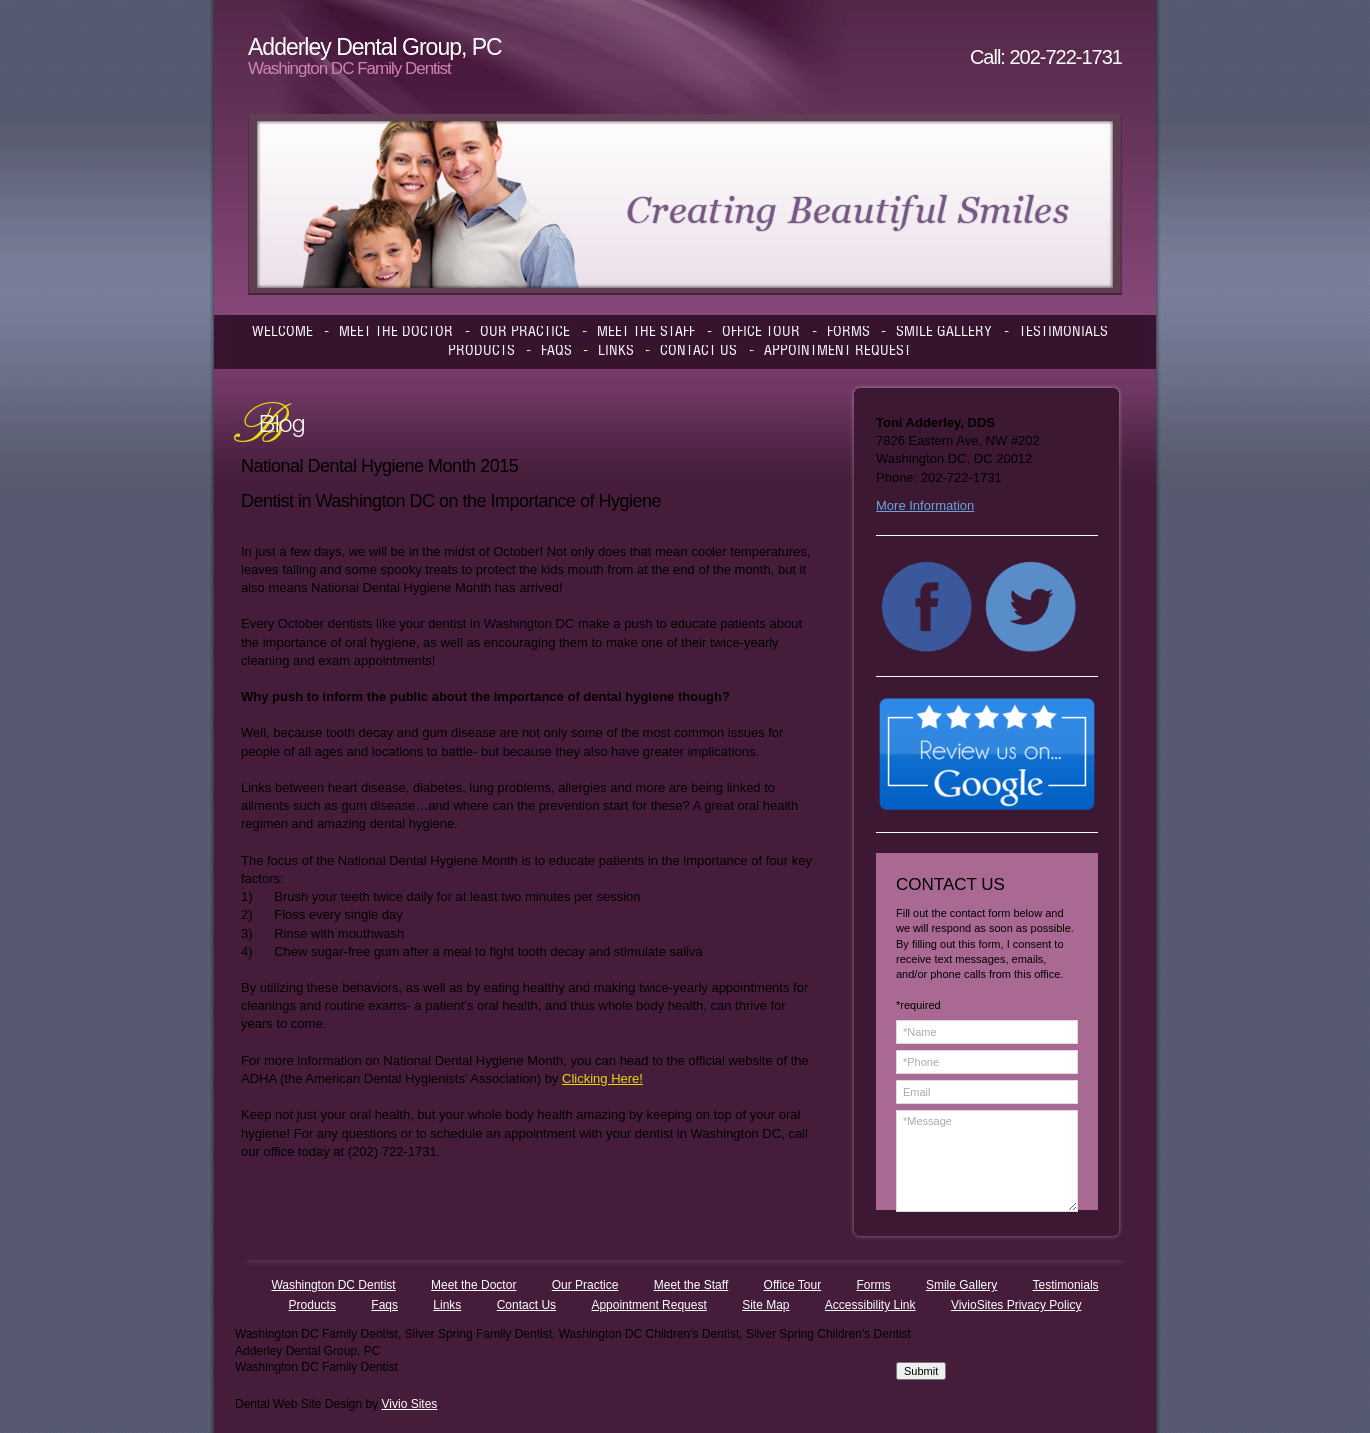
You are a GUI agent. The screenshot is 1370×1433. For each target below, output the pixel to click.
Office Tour (793, 1285)
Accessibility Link (870, 1305)
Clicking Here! (602, 1078)
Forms (874, 1285)
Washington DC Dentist (333, 1285)
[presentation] (978, 1290)
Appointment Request (648, 1305)
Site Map (765, 1305)
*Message (987, 1161)
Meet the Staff (691, 1285)
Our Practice (585, 1285)
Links (447, 1305)
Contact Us (526, 1305)
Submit (921, 1371)
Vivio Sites (410, 1404)
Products (312, 1305)
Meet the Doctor (473, 1285)
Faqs (384, 1305)
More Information (925, 505)
